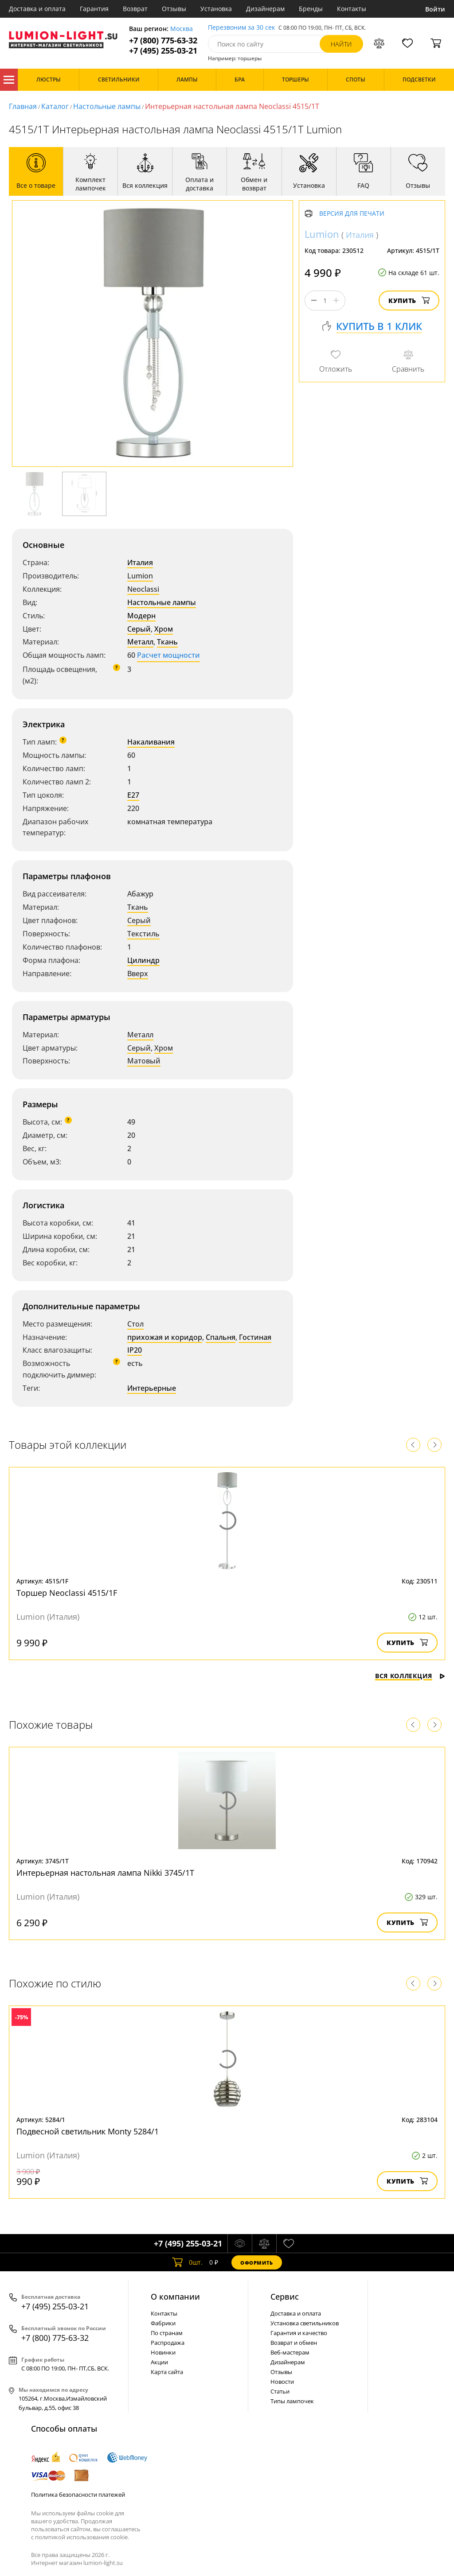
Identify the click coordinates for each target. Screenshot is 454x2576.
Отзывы (174, 8)
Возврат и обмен (293, 2343)
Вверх (137, 973)
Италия (140, 562)
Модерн (141, 616)
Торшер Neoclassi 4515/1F (66, 1592)
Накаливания (151, 742)
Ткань (167, 642)
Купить (409, 300)
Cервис (284, 2296)
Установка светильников (304, 2323)
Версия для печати (351, 213)
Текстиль (143, 934)
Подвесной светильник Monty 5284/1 (87, 2131)
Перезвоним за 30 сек (241, 27)
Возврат (135, 8)
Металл (140, 642)
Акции (159, 2362)
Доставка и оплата (37, 8)
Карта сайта (167, 2372)
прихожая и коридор (164, 1337)
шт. (187, 2262)
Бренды (311, 8)
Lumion (140, 576)
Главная (23, 106)
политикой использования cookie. (82, 2537)
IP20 (134, 1350)
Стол (135, 1324)
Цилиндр (143, 960)
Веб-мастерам (289, 2352)
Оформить (256, 2262)
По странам (167, 2333)
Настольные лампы (107, 106)
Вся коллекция (410, 1676)
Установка (216, 8)
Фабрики (163, 2323)
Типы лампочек (292, 2401)
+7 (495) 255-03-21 (163, 51)
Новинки (163, 2352)
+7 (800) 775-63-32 (163, 40)
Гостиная (255, 1337)
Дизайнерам (265, 8)
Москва (181, 29)
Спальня (220, 1337)
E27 (133, 795)
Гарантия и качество (298, 2333)
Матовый (143, 1061)
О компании (175, 2296)
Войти (435, 9)
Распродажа (167, 2343)
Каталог (9, 79)
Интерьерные (151, 1388)
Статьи (280, 2391)
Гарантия (94, 8)
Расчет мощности (168, 655)
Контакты (351, 8)
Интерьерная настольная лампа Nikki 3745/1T (105, 1872)
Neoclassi (143, 589)
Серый (139, 629)
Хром (163, 629)
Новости (282, 2382)
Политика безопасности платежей (78, 2494)
